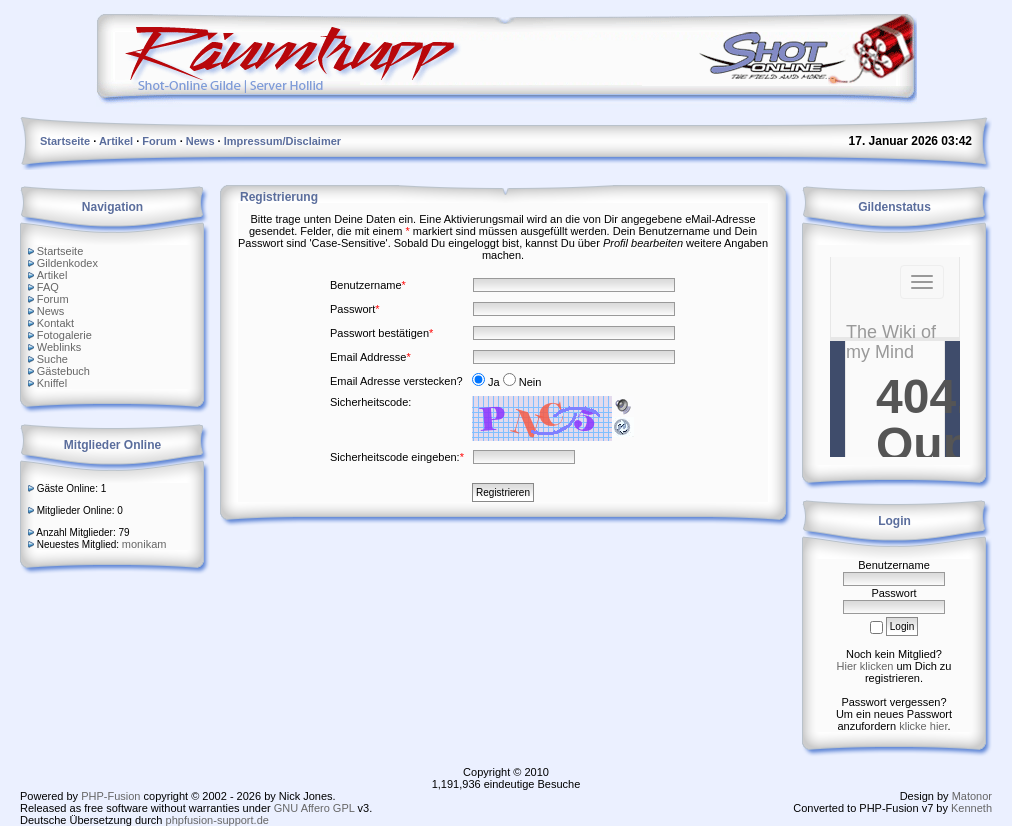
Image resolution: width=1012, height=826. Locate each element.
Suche (52, 359)
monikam (144, 544)
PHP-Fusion (110, 796)
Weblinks (59, 347)
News (51, 311)
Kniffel (52, 383)
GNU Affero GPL (314, 808)
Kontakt (55, 323)
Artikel (52, 275)
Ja (487, 382)
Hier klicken (865, 666)
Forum (53, 299)
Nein (522, 382)
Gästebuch (63, 371)
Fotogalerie (64, 335)
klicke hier (923, 726)
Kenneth (971, 808)
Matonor (972, 796)
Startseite (60, 251)
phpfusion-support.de (217, 820)
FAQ (48, 287)
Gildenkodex (67, 263)
